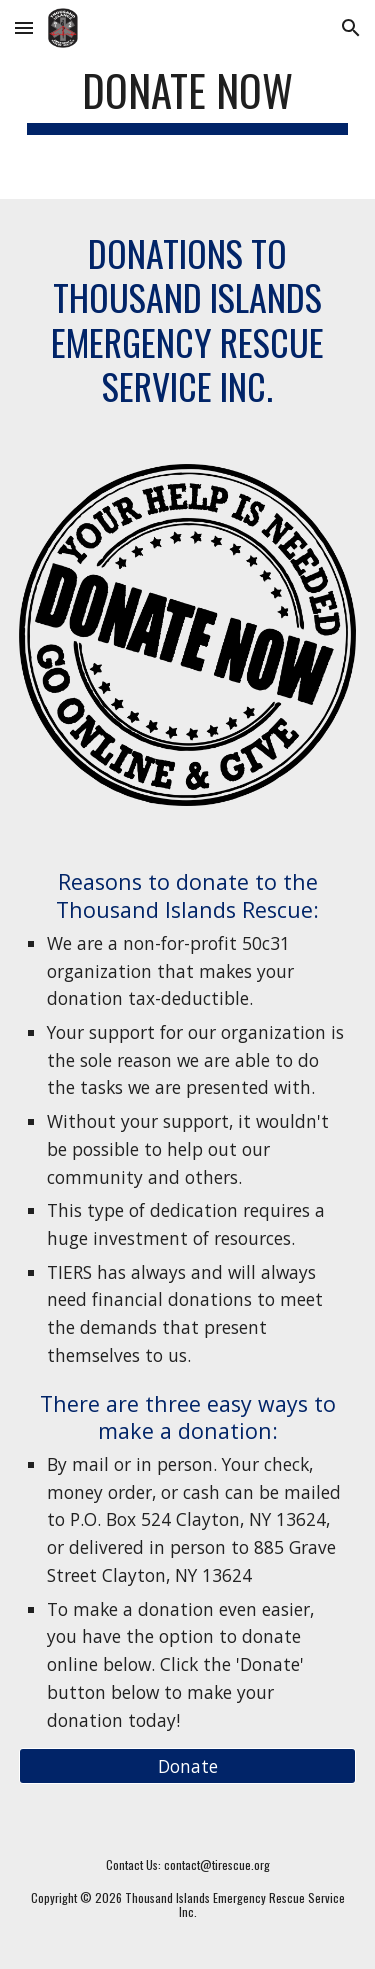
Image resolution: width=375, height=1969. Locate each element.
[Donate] (188, 1766)
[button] (24, 27)
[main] (188, 99)
